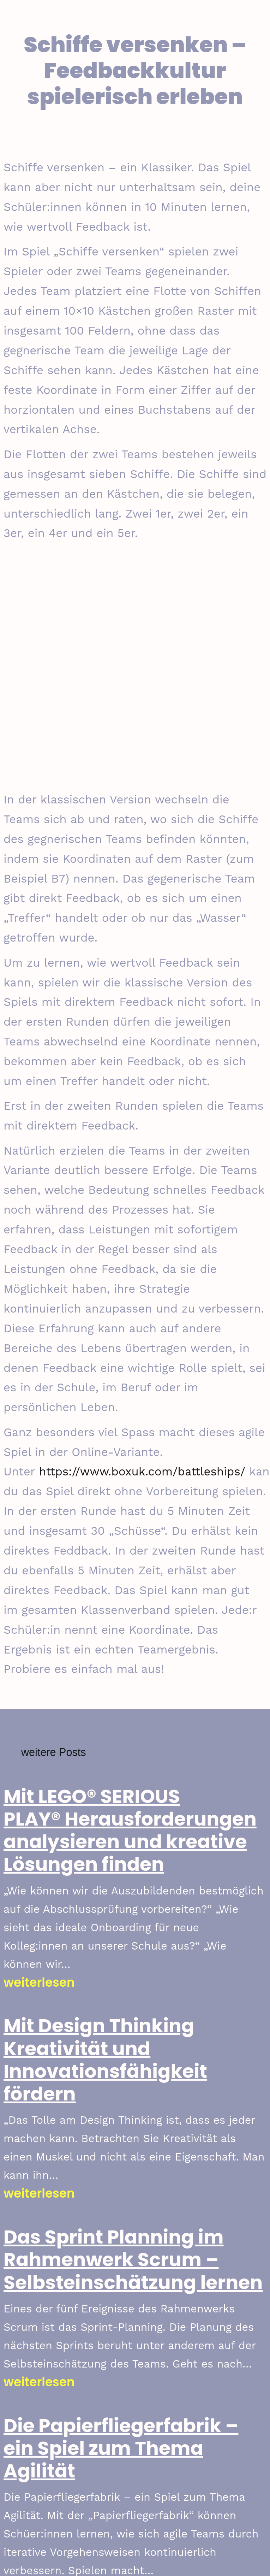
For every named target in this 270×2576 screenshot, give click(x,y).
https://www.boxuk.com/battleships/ (142, 1471)
